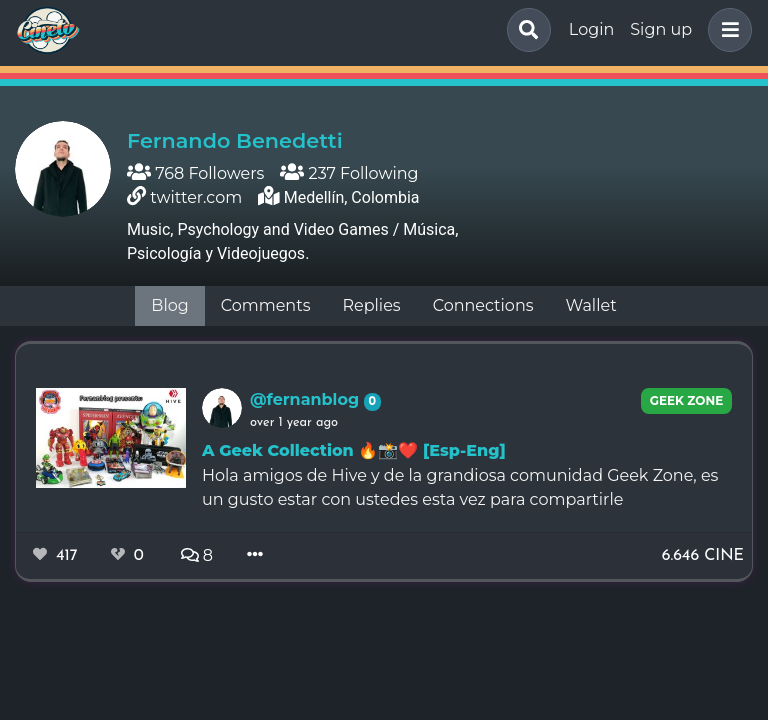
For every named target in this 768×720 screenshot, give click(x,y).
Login (591, 29)
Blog (169, 305)
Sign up (661, 29)
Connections (483, 305)
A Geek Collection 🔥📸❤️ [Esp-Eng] (354, 450)
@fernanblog (307, 399)
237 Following (349, 173)
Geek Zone (686, 400)
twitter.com (196, 197)
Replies (371, 305)
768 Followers (195, 173)
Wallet (591, 305)
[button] (726, 30)
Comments (266, 305)
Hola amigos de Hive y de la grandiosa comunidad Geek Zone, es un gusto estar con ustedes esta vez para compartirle (460, 487)
